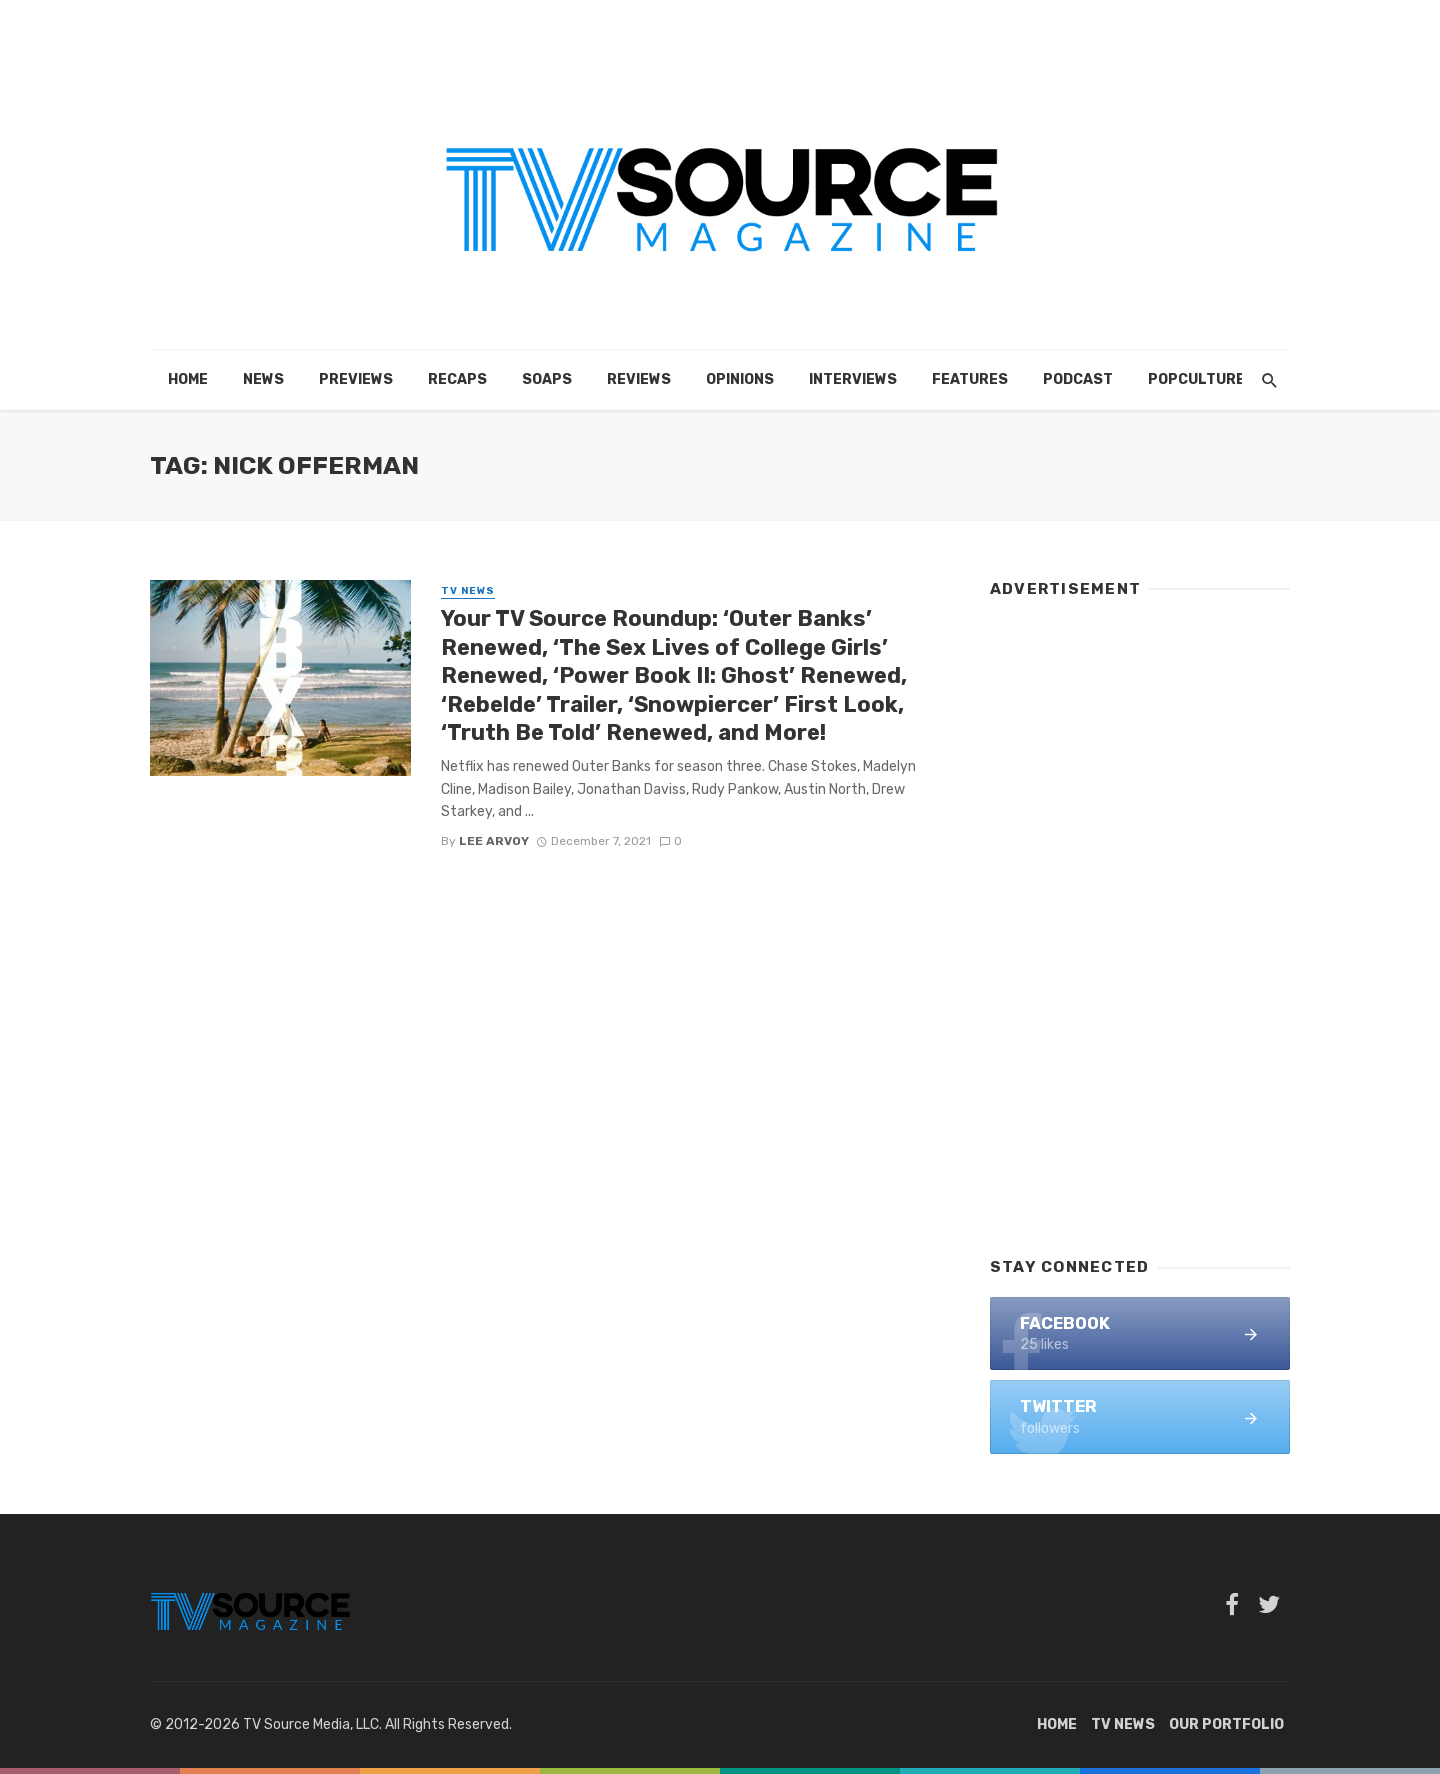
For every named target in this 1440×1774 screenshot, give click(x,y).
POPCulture (1196, 379)
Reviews (639, 379)
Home (188, 379)
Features (970, 379)
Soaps (547, 379)
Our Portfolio (1226, 1724)
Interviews (853, 379)
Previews (356, 379)
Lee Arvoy (494, 841)
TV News (468, 591)
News (263, 379)
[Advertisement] (1140, 918)
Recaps (457, 379)
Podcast (1078, 379)
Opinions (740, 379)
